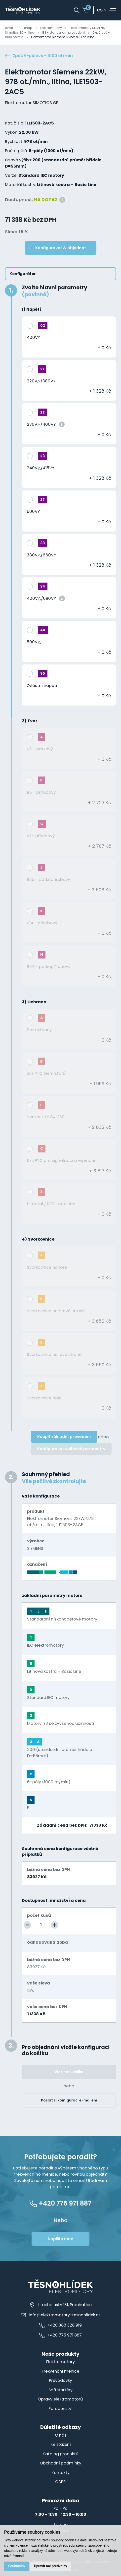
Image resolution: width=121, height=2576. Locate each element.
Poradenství (60, 2408)
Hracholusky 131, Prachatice (61, 2305)
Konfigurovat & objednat (60, 247)
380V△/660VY (41, 555)
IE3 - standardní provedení (63, 32)
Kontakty (60, 2472)
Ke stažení (60, 2444)
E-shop (26, 28)
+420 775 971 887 (60, 2335)
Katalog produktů (60, 2454)
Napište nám (60, 2238)
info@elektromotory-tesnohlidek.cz (60, 2315)
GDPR (60, 2482)
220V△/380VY (41, 381)
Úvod (9, 28)
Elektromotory (51, 28)
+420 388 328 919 (60, 2325)
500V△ (34, 642)
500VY (33, 511)
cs (100, 10)
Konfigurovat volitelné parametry (71, 1448)
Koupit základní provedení (64, 1436)
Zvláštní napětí (42, 685)
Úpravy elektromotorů (60, 2399)
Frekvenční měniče (60, 2371)
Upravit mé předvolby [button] (50, 2566)
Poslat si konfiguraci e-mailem (69, 2100)
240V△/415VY (40, 468)
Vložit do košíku (69, 2071)
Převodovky (60, 2380)
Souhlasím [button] (16, 2566)
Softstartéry (60, 2390)
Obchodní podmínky (60, 2463)
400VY (33, 337)
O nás (60, 2435)
